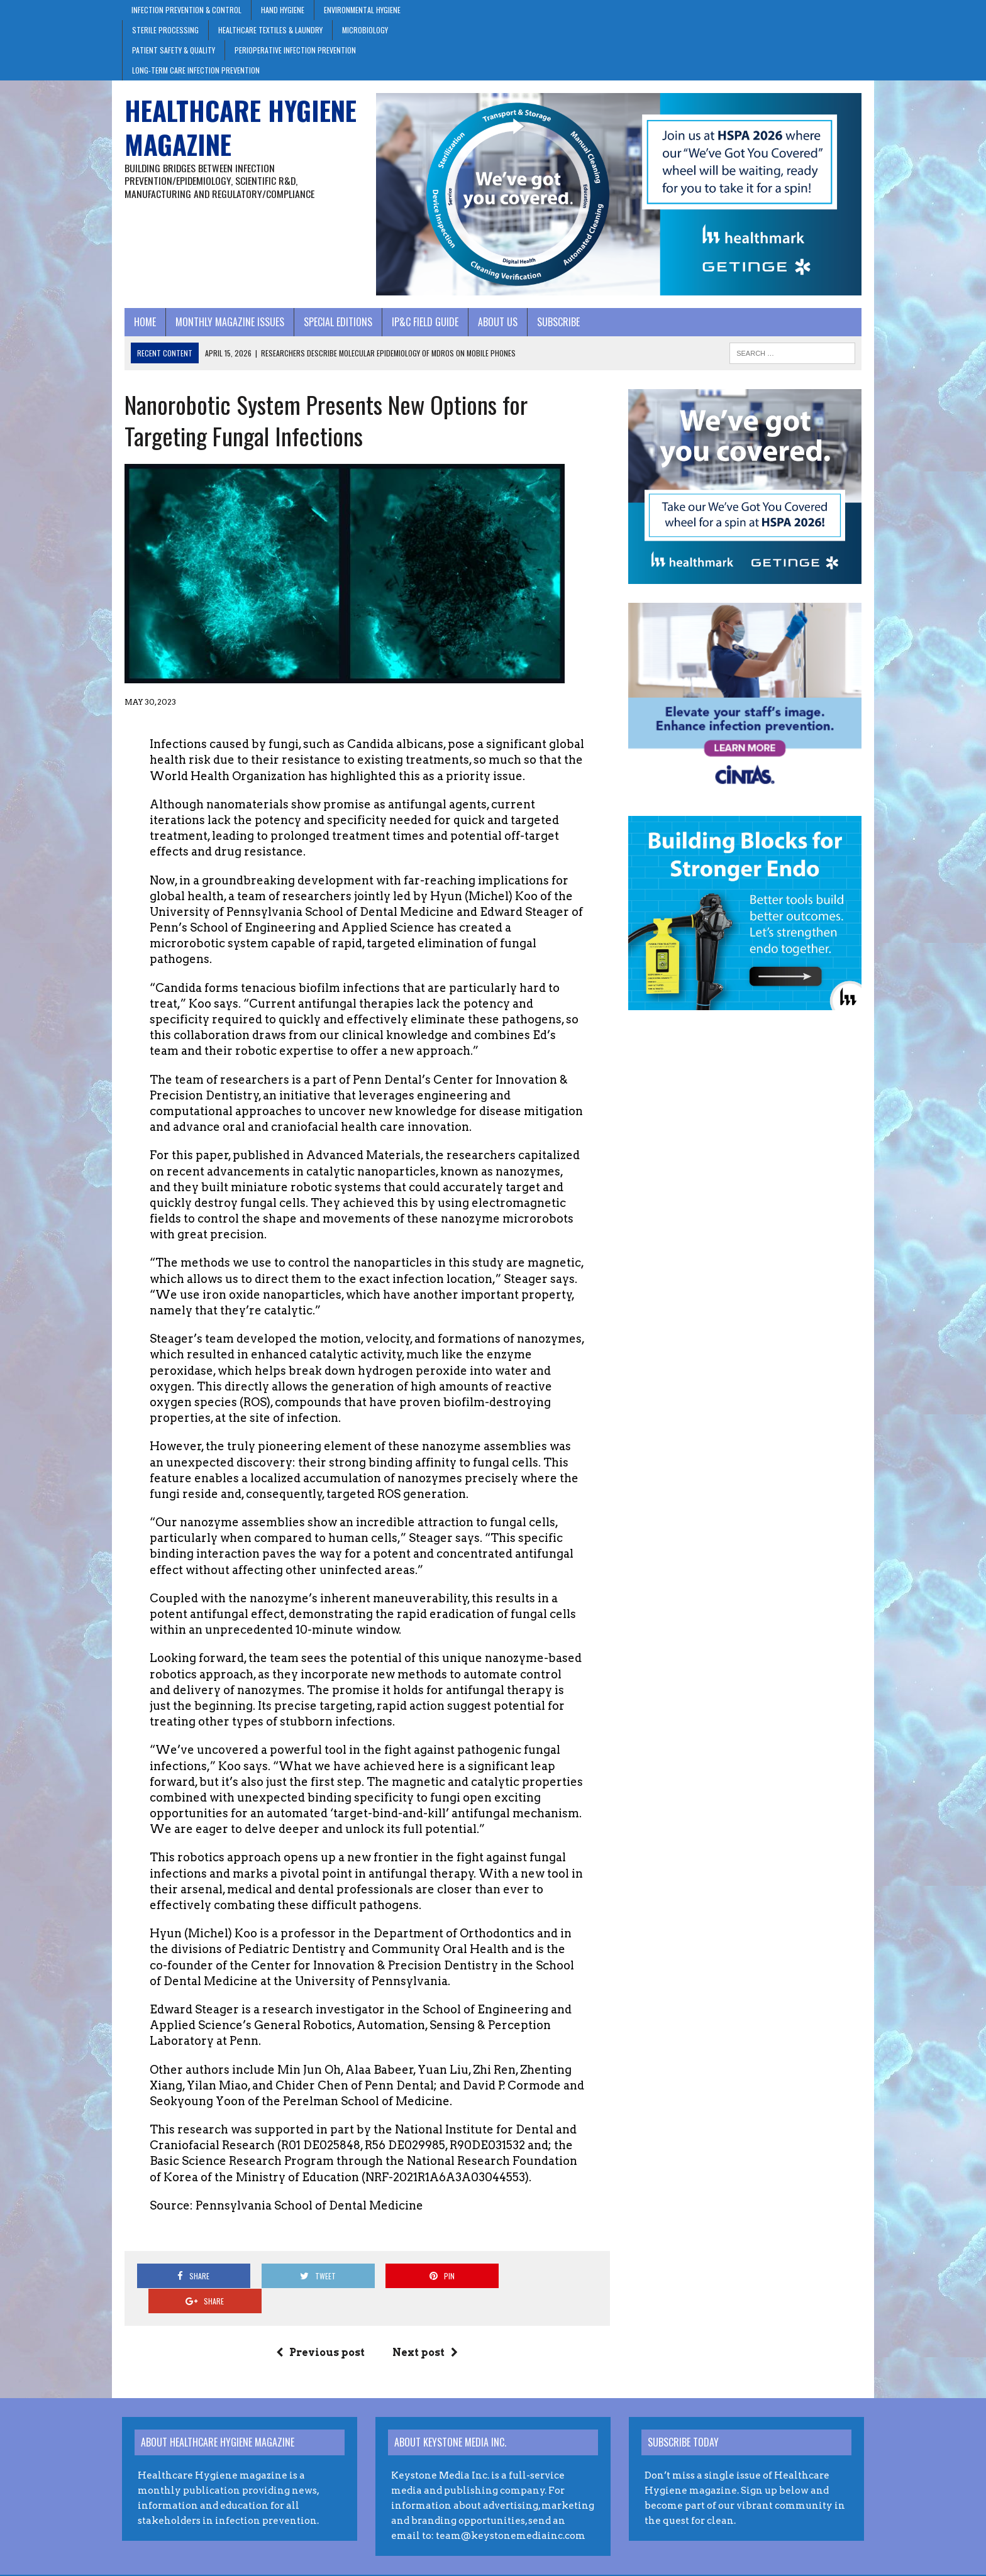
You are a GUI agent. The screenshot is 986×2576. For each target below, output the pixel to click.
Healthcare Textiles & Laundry (270, 30)
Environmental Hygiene (362, 9)
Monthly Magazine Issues (227, 323)
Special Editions (335, 323)
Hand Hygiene (282, 9)
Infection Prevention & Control (186, 9)
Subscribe (556, 323)
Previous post (319, 2329)
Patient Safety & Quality (173, 50)
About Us (495, 323)
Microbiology (365, 30)
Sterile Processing (165, 30)
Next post (424, 2329)
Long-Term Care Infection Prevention (196, 70)
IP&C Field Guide (422, 323)
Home (142, 323)
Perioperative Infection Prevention (295, 50)
